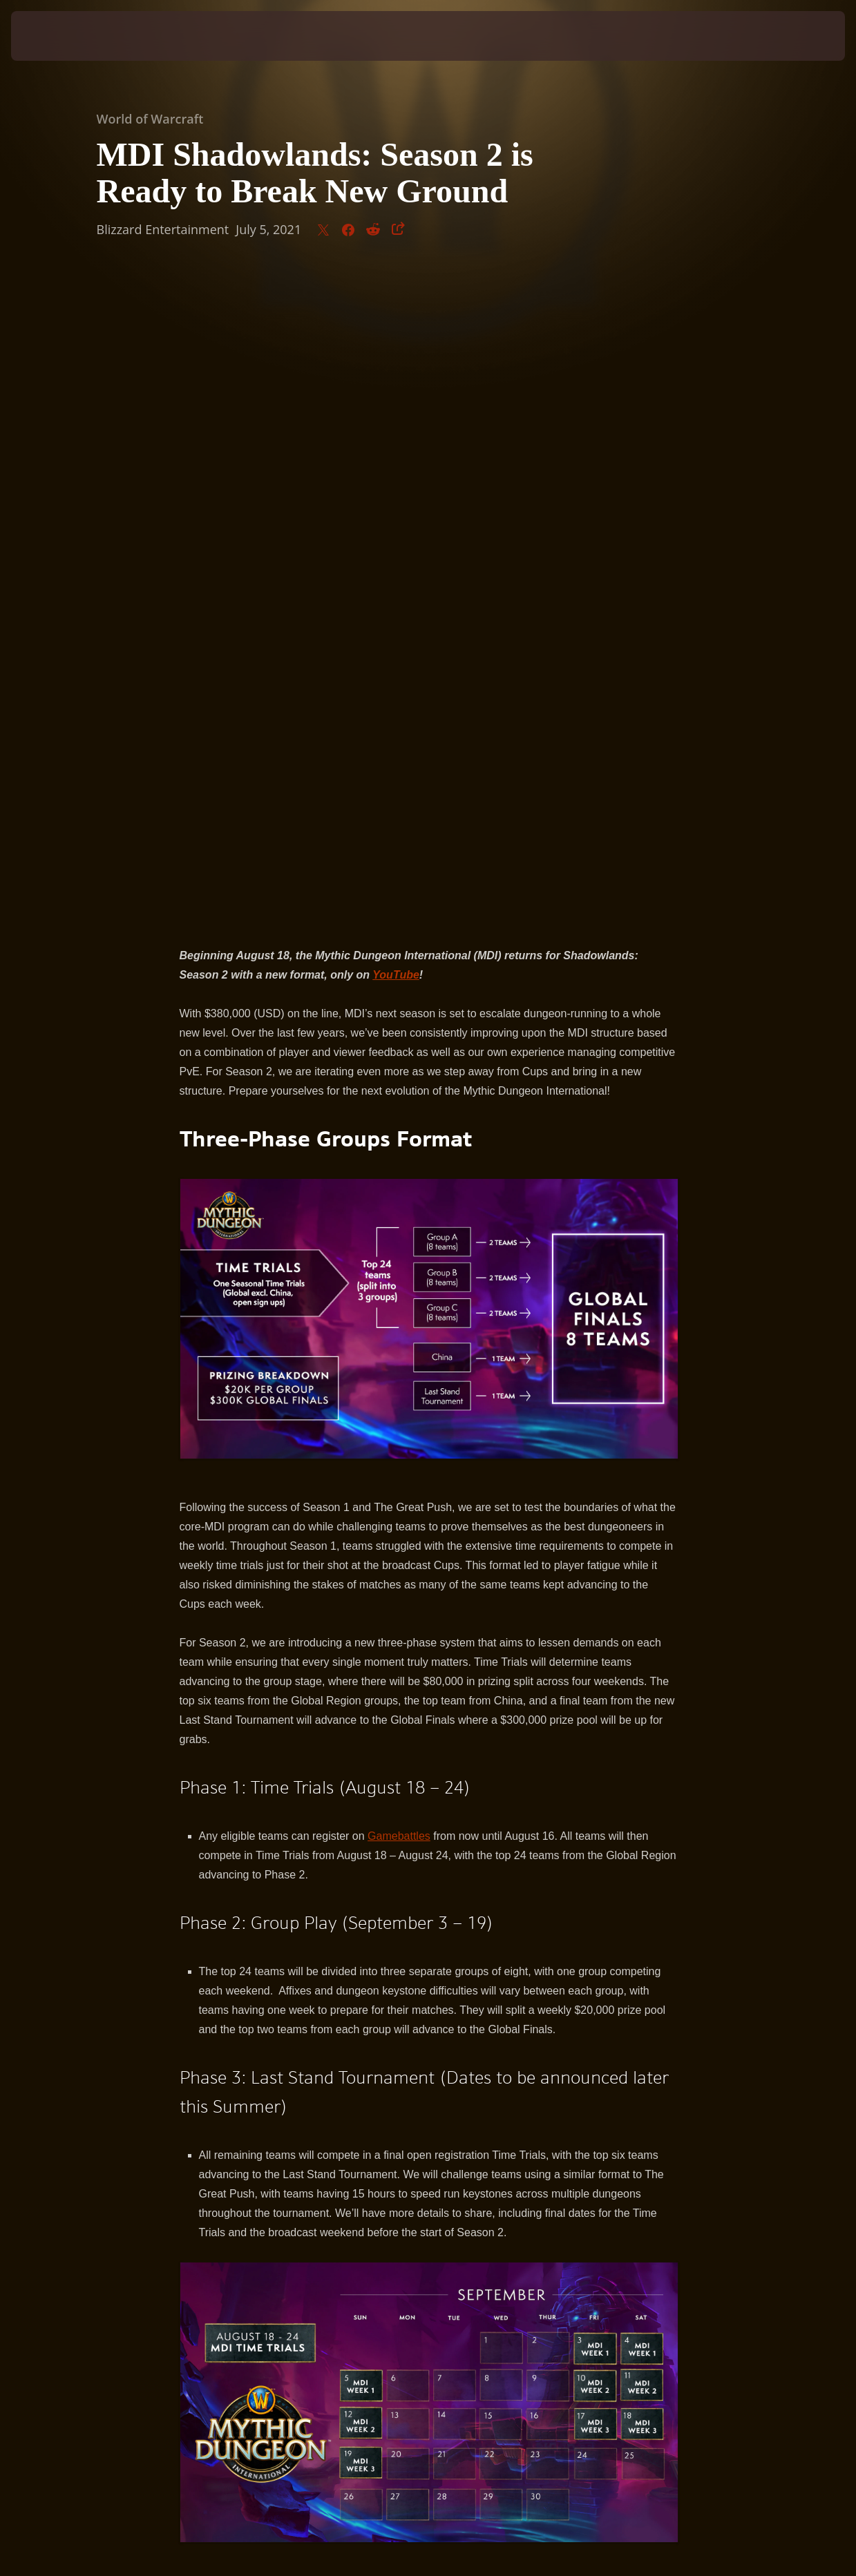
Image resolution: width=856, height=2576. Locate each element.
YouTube (545, 2076)
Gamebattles (399, 1185)
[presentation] (54, 36)
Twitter (312, 2076)
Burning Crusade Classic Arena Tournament (287, 2056)
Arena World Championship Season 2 (510, 2056)
